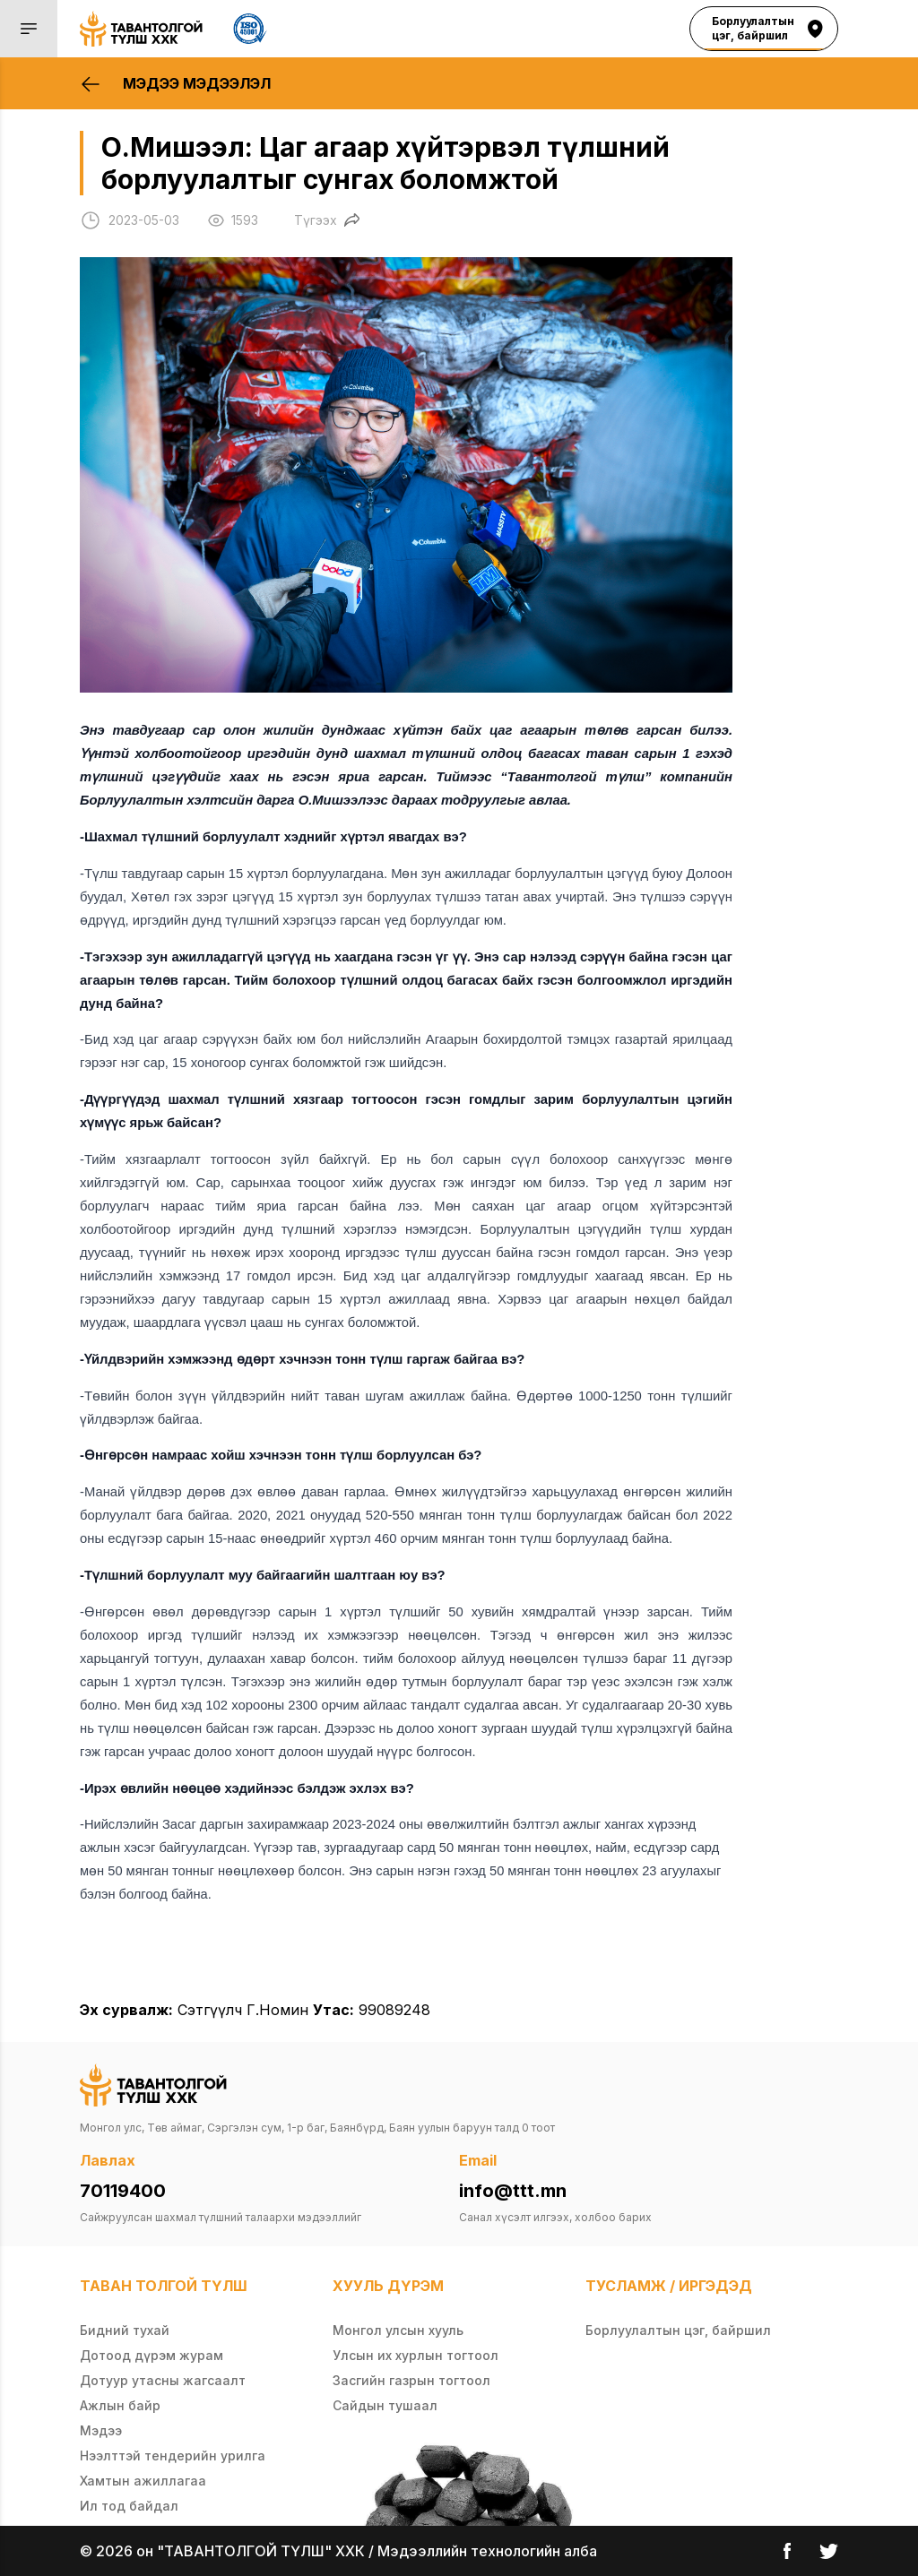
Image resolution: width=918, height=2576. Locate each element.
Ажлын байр (120, 2405)
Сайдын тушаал (385, 2405)
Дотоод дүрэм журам (151, 2355)
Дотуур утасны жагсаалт (163, 2380)
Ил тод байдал (129, 2505)
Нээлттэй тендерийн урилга (172, 2455)
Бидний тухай (124, 2330)
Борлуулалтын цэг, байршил (678, 2330)
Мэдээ (101, 2430)
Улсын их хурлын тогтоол (415, 2355)
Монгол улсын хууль (398, 2330)
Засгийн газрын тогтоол (411, 2380)
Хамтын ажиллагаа (143, 2480)
